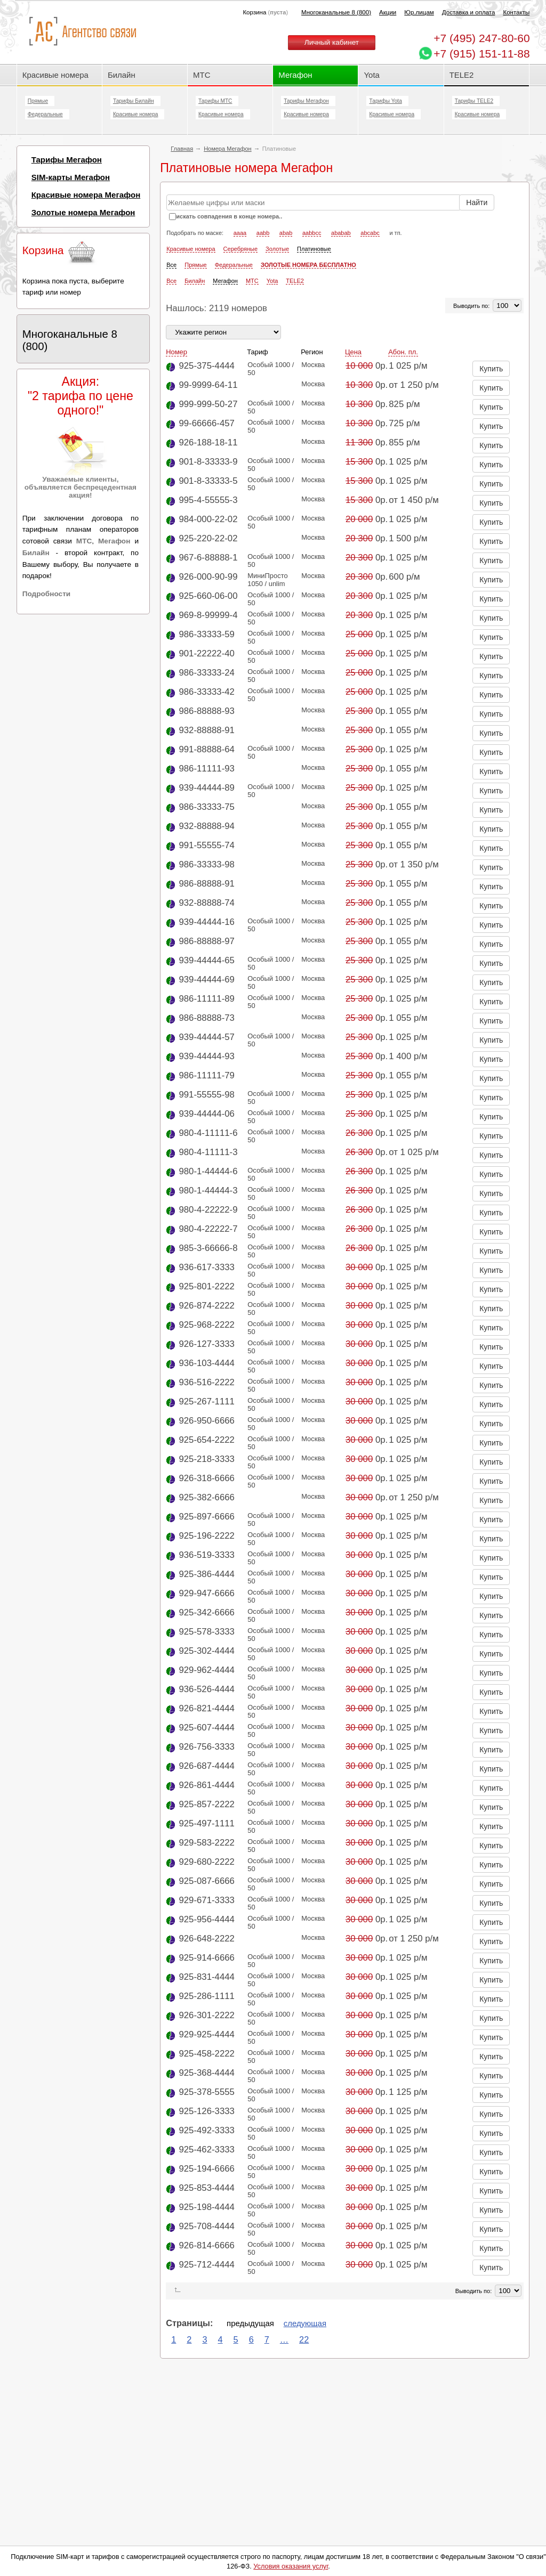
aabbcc (311, 233)
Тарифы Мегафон (306, 101)
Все (171, 265)
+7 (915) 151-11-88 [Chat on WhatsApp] (481, 53)
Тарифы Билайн (133, 101)
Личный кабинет (331, 42)
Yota (371, 74)
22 (304, 2339)
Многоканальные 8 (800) (336, 12)
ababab (341, 233)
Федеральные (45, 114)
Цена (353, 352)
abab (285, 233)
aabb (262, 233)
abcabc (369, 233)
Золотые (277, 249)
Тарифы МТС (215, 101)
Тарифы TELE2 (474, 101)
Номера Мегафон (228, 148)
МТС (201, 74)
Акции (387, 12)
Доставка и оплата (468, 12)
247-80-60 (481, 38)
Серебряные (240, 249)
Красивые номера (56, 74)
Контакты (516, 12)
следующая (305, 2323)
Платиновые (314, 249)
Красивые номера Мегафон (85, 194)
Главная (182, 148)
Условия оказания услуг (290, 2566)
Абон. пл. (403, 352)
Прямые (38, 101)
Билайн (121, 74)
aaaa (240, 233)
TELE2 (461, 74)
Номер (176, 352)
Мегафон (295, 74)
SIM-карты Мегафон (70, 177)
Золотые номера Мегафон (83, 212)
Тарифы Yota (385, 101)
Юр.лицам (418, 12)
